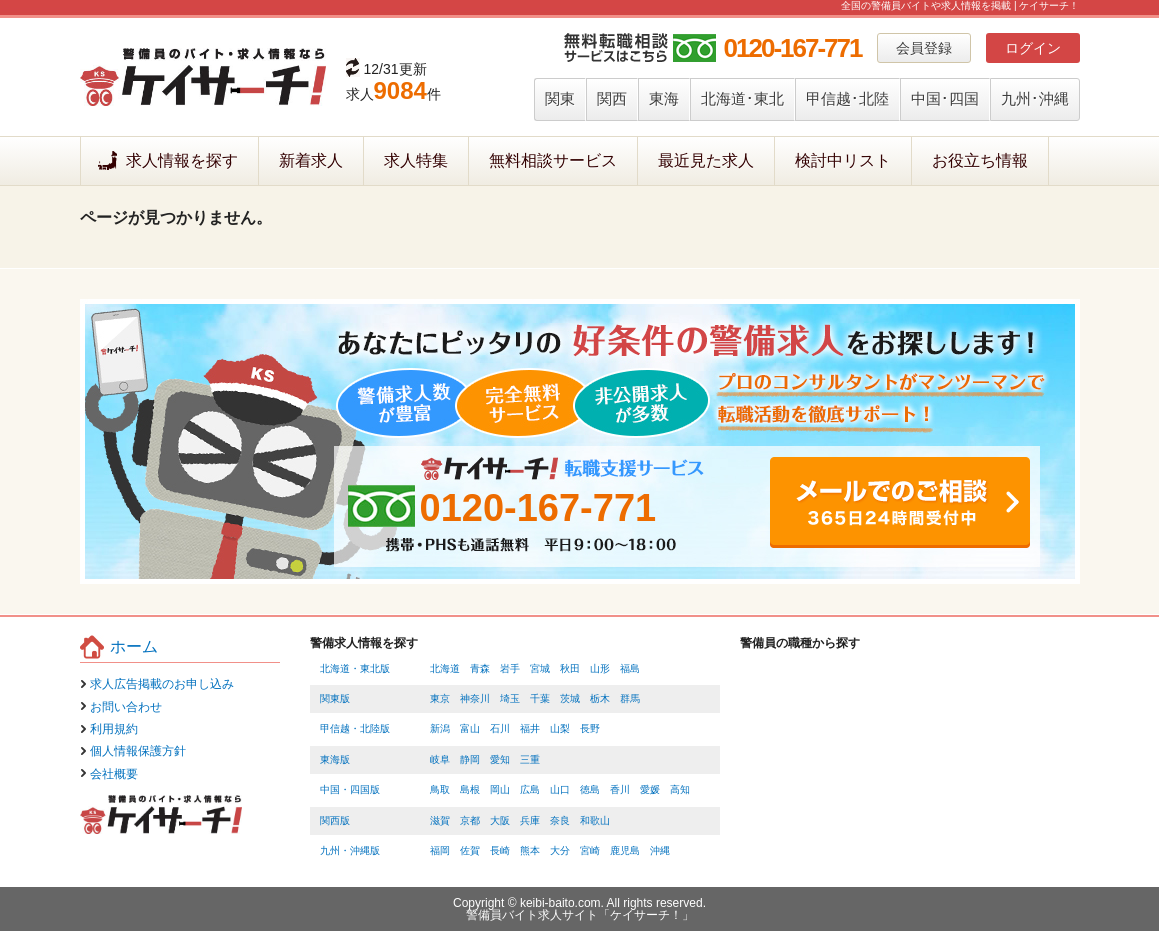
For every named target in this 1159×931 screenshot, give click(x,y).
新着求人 (311, 160)
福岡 (440, 850)
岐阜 (440, 759)
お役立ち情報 (980, 160)
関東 (560, 98)
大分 (560, 850)
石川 (500, 728)
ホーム (134, 646)
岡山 (500, 789)
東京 (440, 698)
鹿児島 (625, 850)
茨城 (570, 698)
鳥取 (440, 789)
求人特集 (416, 160)
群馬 (630, 698)
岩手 (510, 668)
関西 (612, 98)
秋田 (570, 668)
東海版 (335, 759)
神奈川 (475, 698)
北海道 (445, 668)
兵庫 (530, 820)
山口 (560, 789)
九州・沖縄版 (350, 850)
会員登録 (924, 48)
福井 (530, 728)
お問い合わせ (126, 707)
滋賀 (440, 820)
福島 (630, 668)
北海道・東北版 (355, 668)
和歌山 (595, 820)
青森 (480, 668)
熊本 (530, 850)
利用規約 (114, 729)
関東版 (335, 698)
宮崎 (590, 850)
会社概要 (114, 774)
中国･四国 (945, 98)
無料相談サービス (553, 160)
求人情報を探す (182, 160)
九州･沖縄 (1035, 98)
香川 (620, 789)
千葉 (540, 698)
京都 (470, 820)
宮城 (540, 668)
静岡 (470, 759)
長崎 (500, 850)
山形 (600, 668)
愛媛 (650, 789)
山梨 (560, 728)
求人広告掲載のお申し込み (162, 684)
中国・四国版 (350, 789)
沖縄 (660, 850)
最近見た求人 (706, 160)
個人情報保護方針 (138, 751)
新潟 (440, 728)
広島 (530, 789)
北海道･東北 (742, 98)
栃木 (600, 698)
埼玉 (510, 698)
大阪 (500, 820)
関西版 (335, 820)
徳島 (590, 789)
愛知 (500, 759)
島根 (470, 789)
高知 (680, 789)
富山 (470, 728)
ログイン (1033, 48)
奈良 (560, 820)
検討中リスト (843, 160)
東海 (664, 98)
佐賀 (470, 850)
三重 (530, 759)
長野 (590, 728)
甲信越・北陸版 (355, 728)
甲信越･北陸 (847, 98)
